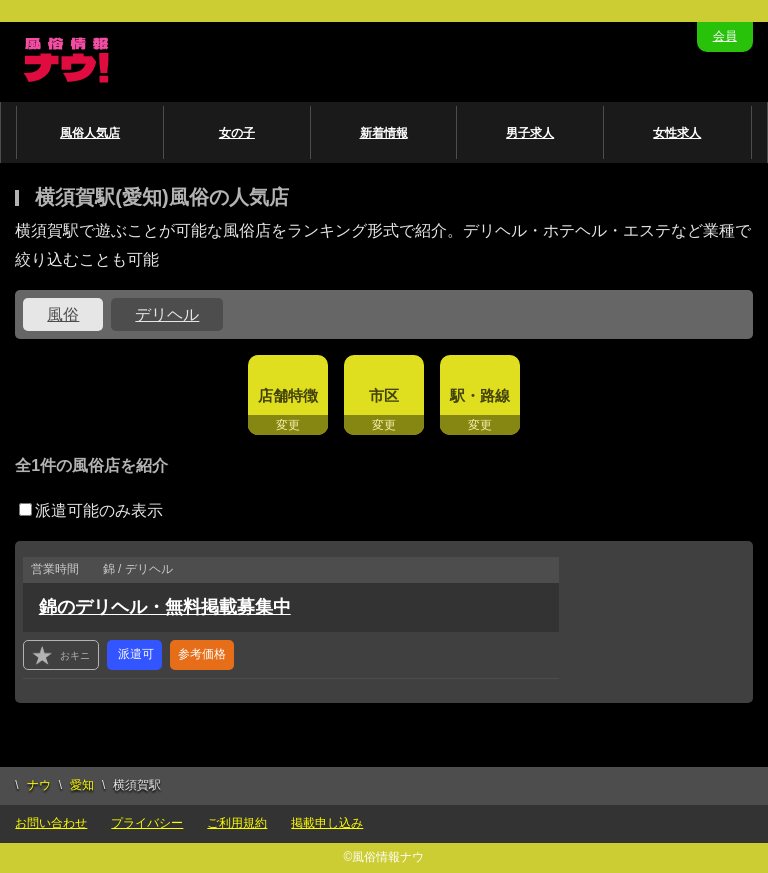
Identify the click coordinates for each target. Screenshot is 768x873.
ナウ (39, 785)
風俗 (63, 314)
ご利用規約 (237, 823)
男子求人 (530, 133)
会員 (725, 36)
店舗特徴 (288, 395)
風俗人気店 (90, 133)
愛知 (82, 785)
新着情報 (384, 133)
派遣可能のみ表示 (91, 510)
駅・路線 (480, 395)
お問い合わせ (51, 823)
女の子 (237, 133)
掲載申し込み (327, 823)
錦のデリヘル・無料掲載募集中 (165, 607)
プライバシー (147, 823)
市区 (384, 395)
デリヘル (167, 314)
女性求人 (677, 133)
